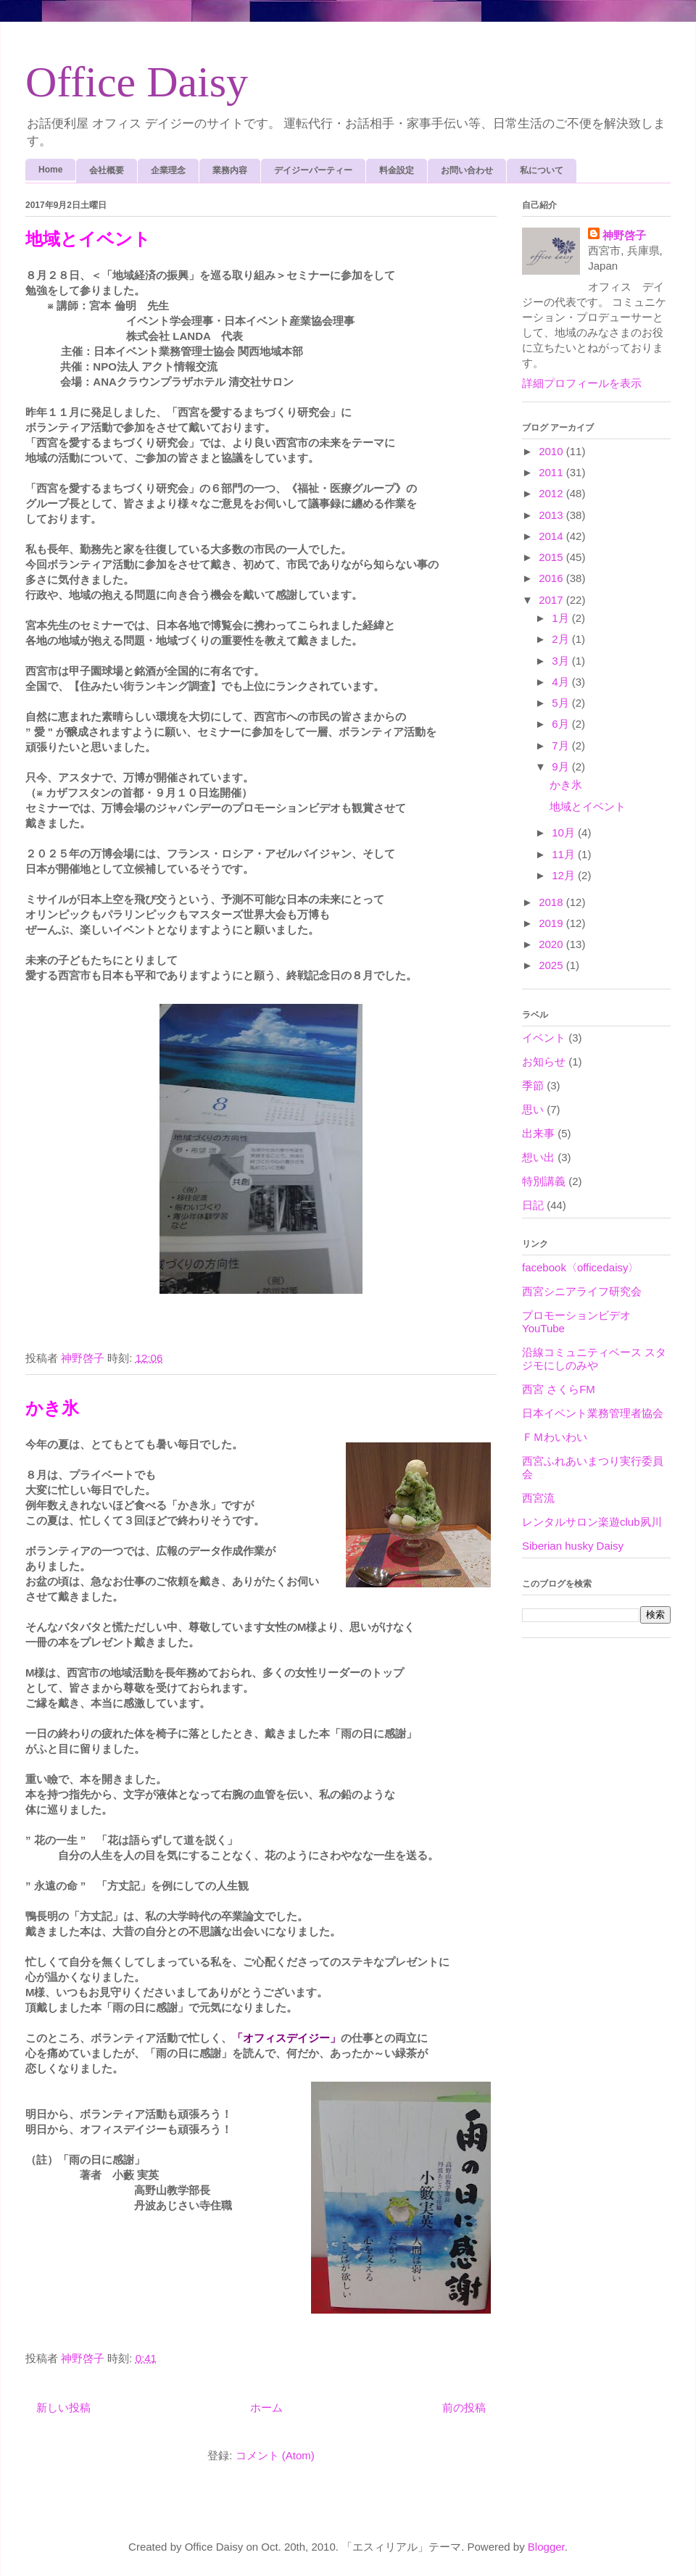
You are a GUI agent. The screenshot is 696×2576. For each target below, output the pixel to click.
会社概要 (106, 170)
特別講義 (544, 1181)
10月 (565, 832)
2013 (552, 515)
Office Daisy (136, 82)
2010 (552, 451)
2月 (562, 639)
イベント (544, 1037)
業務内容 (229, 170)
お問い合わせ (467, 170)
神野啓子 (624, 235)
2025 (552, 965)
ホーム (266, 2407)
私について (541, 170)
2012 (552, 493)
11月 (565, 854)
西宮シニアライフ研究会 (582, 1291)
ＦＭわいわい (554, 1437)
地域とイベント (88, 239)
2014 (552, 536)
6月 (562, 724)
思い (533, 1109)
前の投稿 (464, 2407)
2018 (552, 902)
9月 (562, 766)
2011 (552, 472)
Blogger (546, 2546)
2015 (552, 557)
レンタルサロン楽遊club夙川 (592, 1522)
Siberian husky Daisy (573, 1546)
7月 (562, 745)
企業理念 (168, 170)
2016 (552, 578)
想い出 (538, 1157)
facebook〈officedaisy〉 (580, 1267)
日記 (533, 1205)
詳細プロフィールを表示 (582, 383)
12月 (565, 875)
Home (50, 170)
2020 (552, 944)
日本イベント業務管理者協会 (592, 1413)
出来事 (538, 1133)
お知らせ (544, 1061)
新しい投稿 (63, 2407)
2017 (552, 600)
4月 (562, 682)
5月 (562, 703)
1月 (562, 618)
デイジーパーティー (313, 170)
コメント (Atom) (275, 2455)
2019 (552, 923)
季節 (533, 1085)
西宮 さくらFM (558, 1389)
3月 (562, 661)
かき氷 (52, 1408)
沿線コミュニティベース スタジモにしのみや (594, 1358)
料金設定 (396, 170)
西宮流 (538, 1498)
